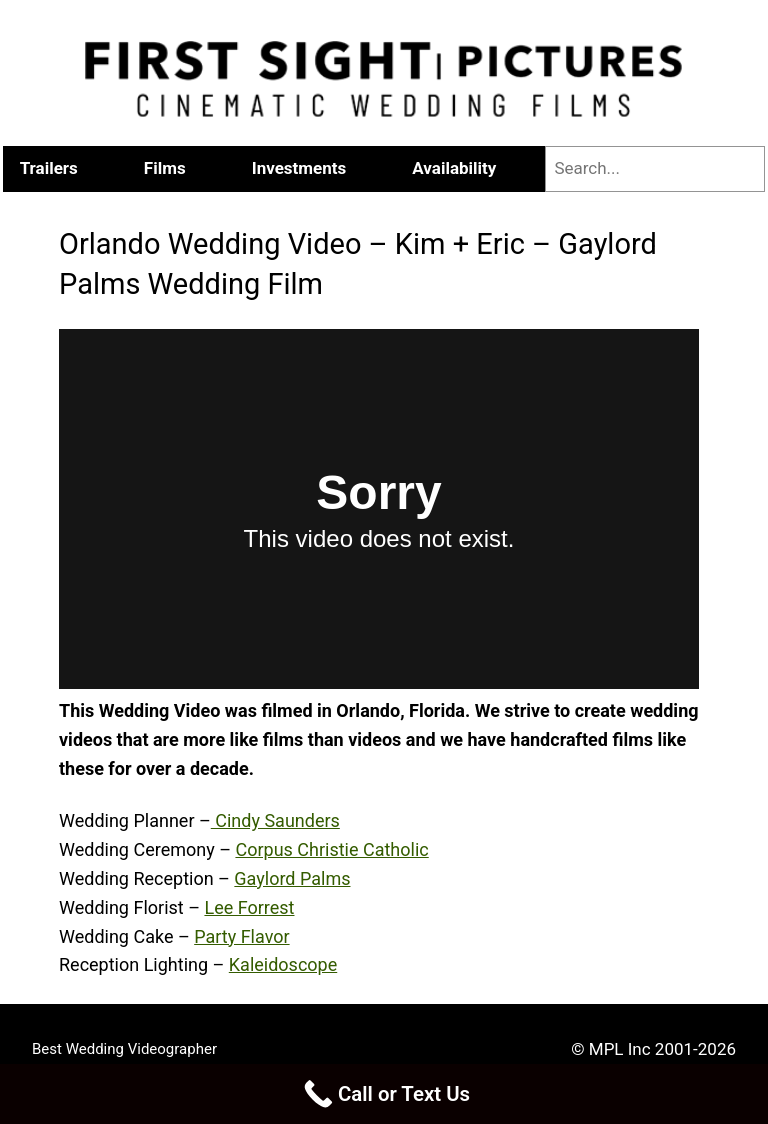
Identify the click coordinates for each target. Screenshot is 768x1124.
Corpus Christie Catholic (331, 849)
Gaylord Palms (292, 878)
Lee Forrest (249, 907)
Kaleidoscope (283, 964)
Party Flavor (241, 936)
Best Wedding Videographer (124, 1049)
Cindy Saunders (275, 820)
